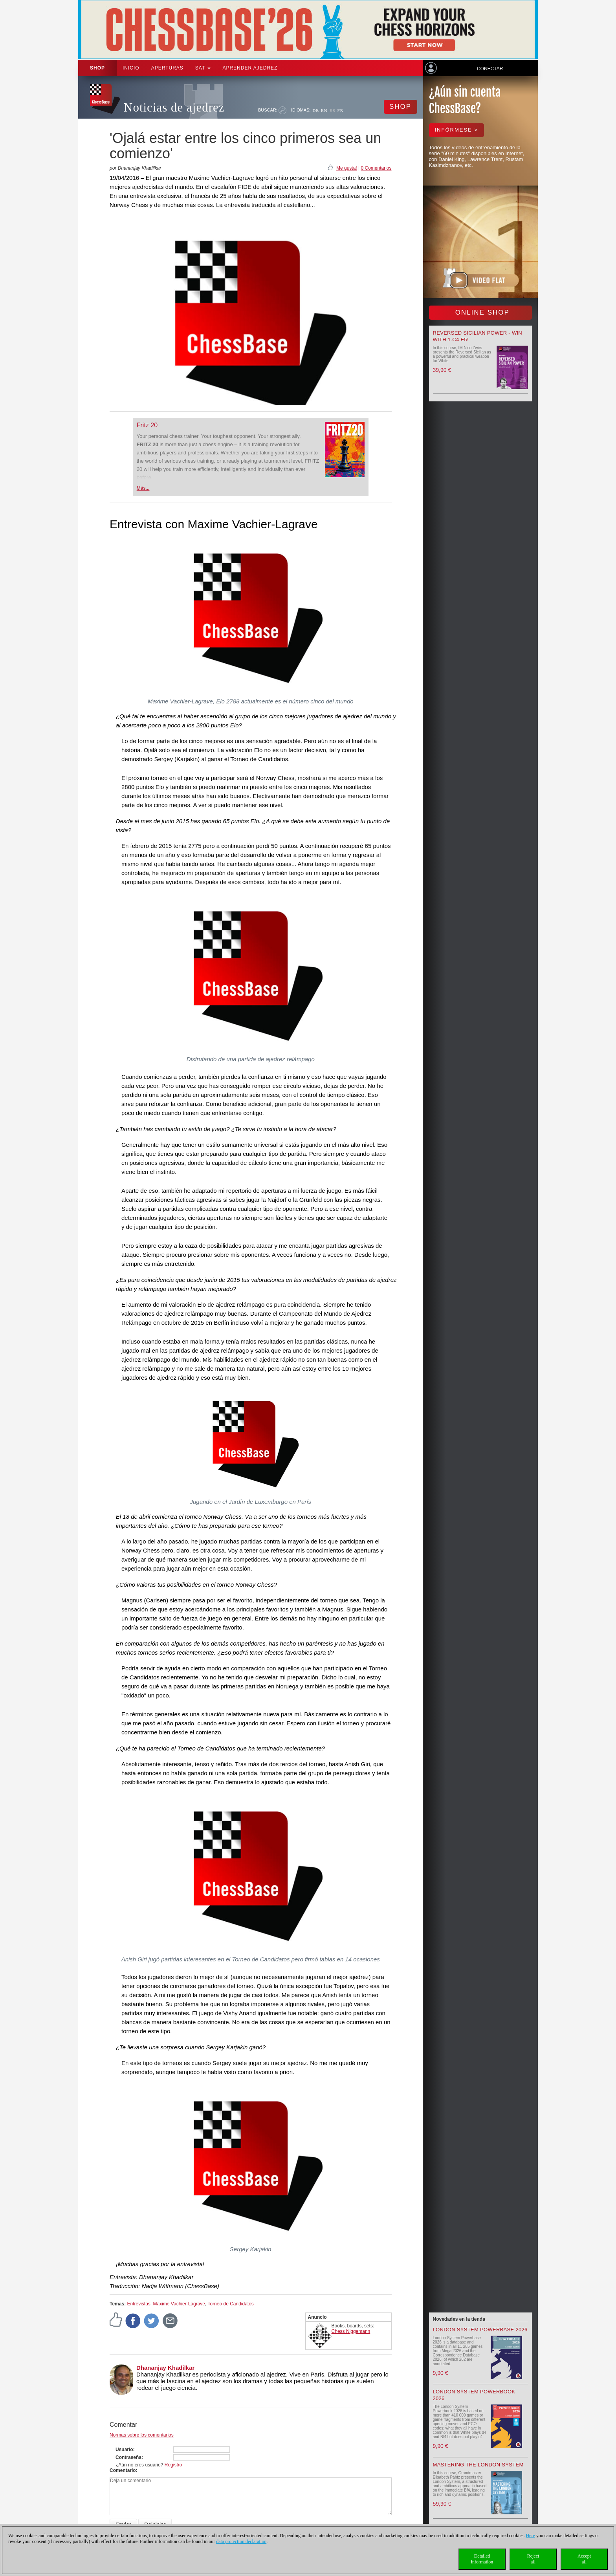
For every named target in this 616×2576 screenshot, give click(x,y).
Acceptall (584, 2559)
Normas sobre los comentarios (142, 2435)
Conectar (490, 68)
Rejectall (533, 2559)
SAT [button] (203, 68)
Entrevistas (138, 2304)
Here (530, 2535)
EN (324, 110)
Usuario (124, 2449)
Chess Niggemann (351, 2331)
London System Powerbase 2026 (480, 2329)
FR (340, 110)
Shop (97, 68)
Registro (173, 2465)
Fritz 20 (147, 425)
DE (315, 110)
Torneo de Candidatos (230, 2304)
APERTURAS (167, 68)
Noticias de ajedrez (174, 107)
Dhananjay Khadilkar (165, 2367)
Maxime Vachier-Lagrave (179, 2304)
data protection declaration (241, 2541)
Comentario (123, 2470)
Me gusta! (346, 168)
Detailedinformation (482, 2559)
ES (333, 110)
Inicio (131, 68)
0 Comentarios (376, 168)
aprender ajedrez (249, 68)
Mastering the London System (478, 2465)
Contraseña (128, 2457)
